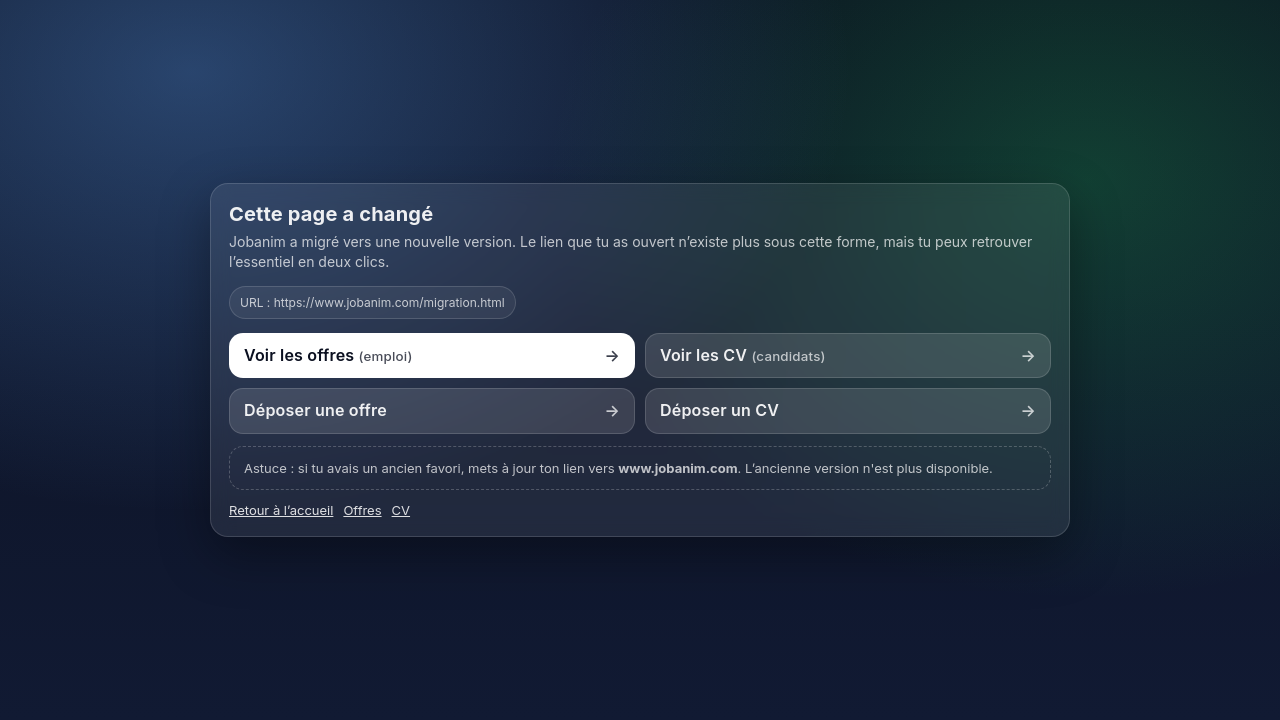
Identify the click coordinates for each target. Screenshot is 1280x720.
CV (401, 510)
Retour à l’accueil (281, 510)
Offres (362, 510)
